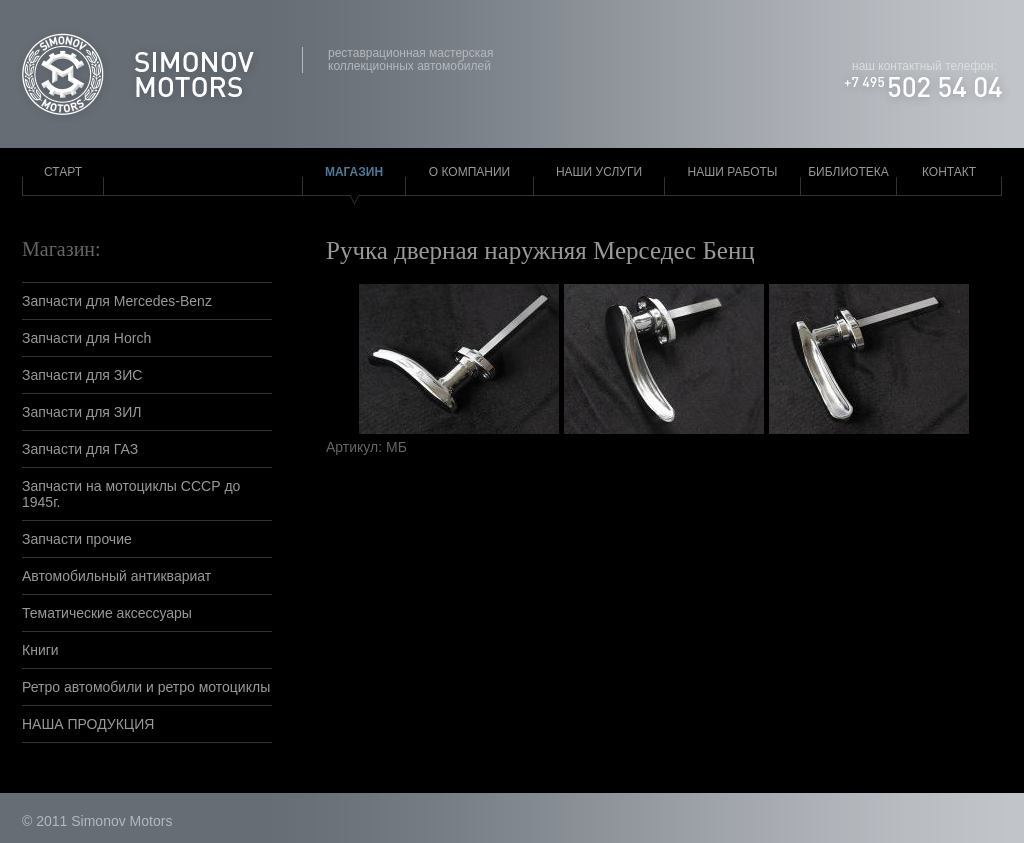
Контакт (949, 172)
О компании (469, 172)
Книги (40, 650)
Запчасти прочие (77, 539)
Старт (63, 172)
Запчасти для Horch (86, 338)
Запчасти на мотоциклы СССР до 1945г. (131, 494)
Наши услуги (599, 172)
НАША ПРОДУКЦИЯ (88, 724)
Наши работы (733, 172)
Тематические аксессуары (107, 613)
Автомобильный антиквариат (116, 576)
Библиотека (848, 172)
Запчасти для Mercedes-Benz (117, 301)
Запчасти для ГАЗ (80, 449)
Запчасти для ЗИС (82, 375)
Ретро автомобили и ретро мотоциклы (146, 687)
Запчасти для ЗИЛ (82, 412)
